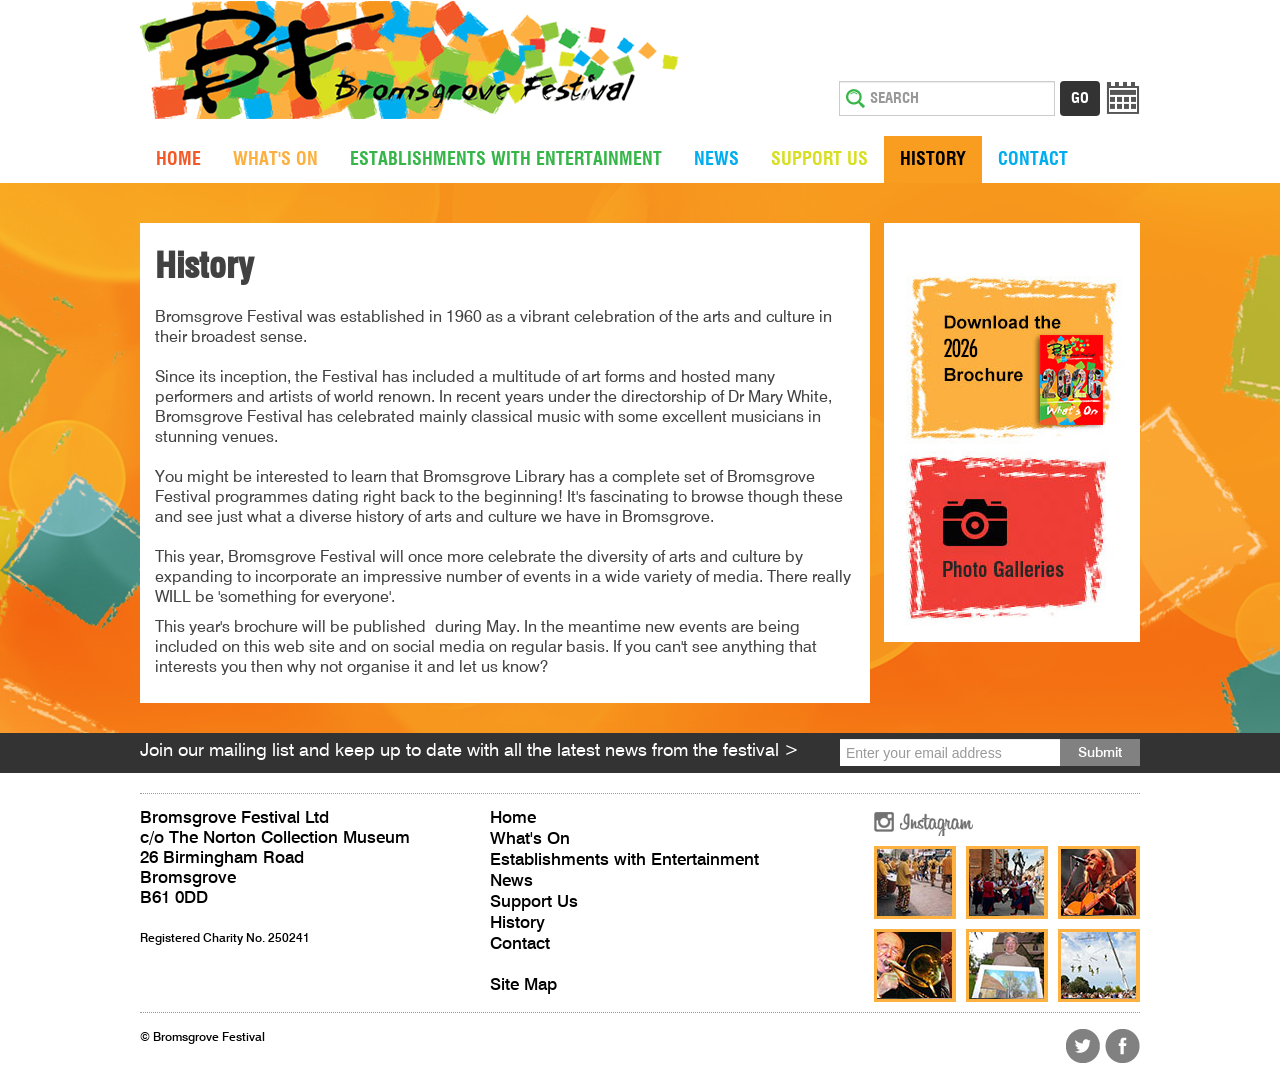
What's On (275, 160)
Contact (1033, 160)
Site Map (523, 985)
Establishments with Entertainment (506, 160)
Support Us (819, 160)
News (716, 160)
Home (178, 160)
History (933, 160)
